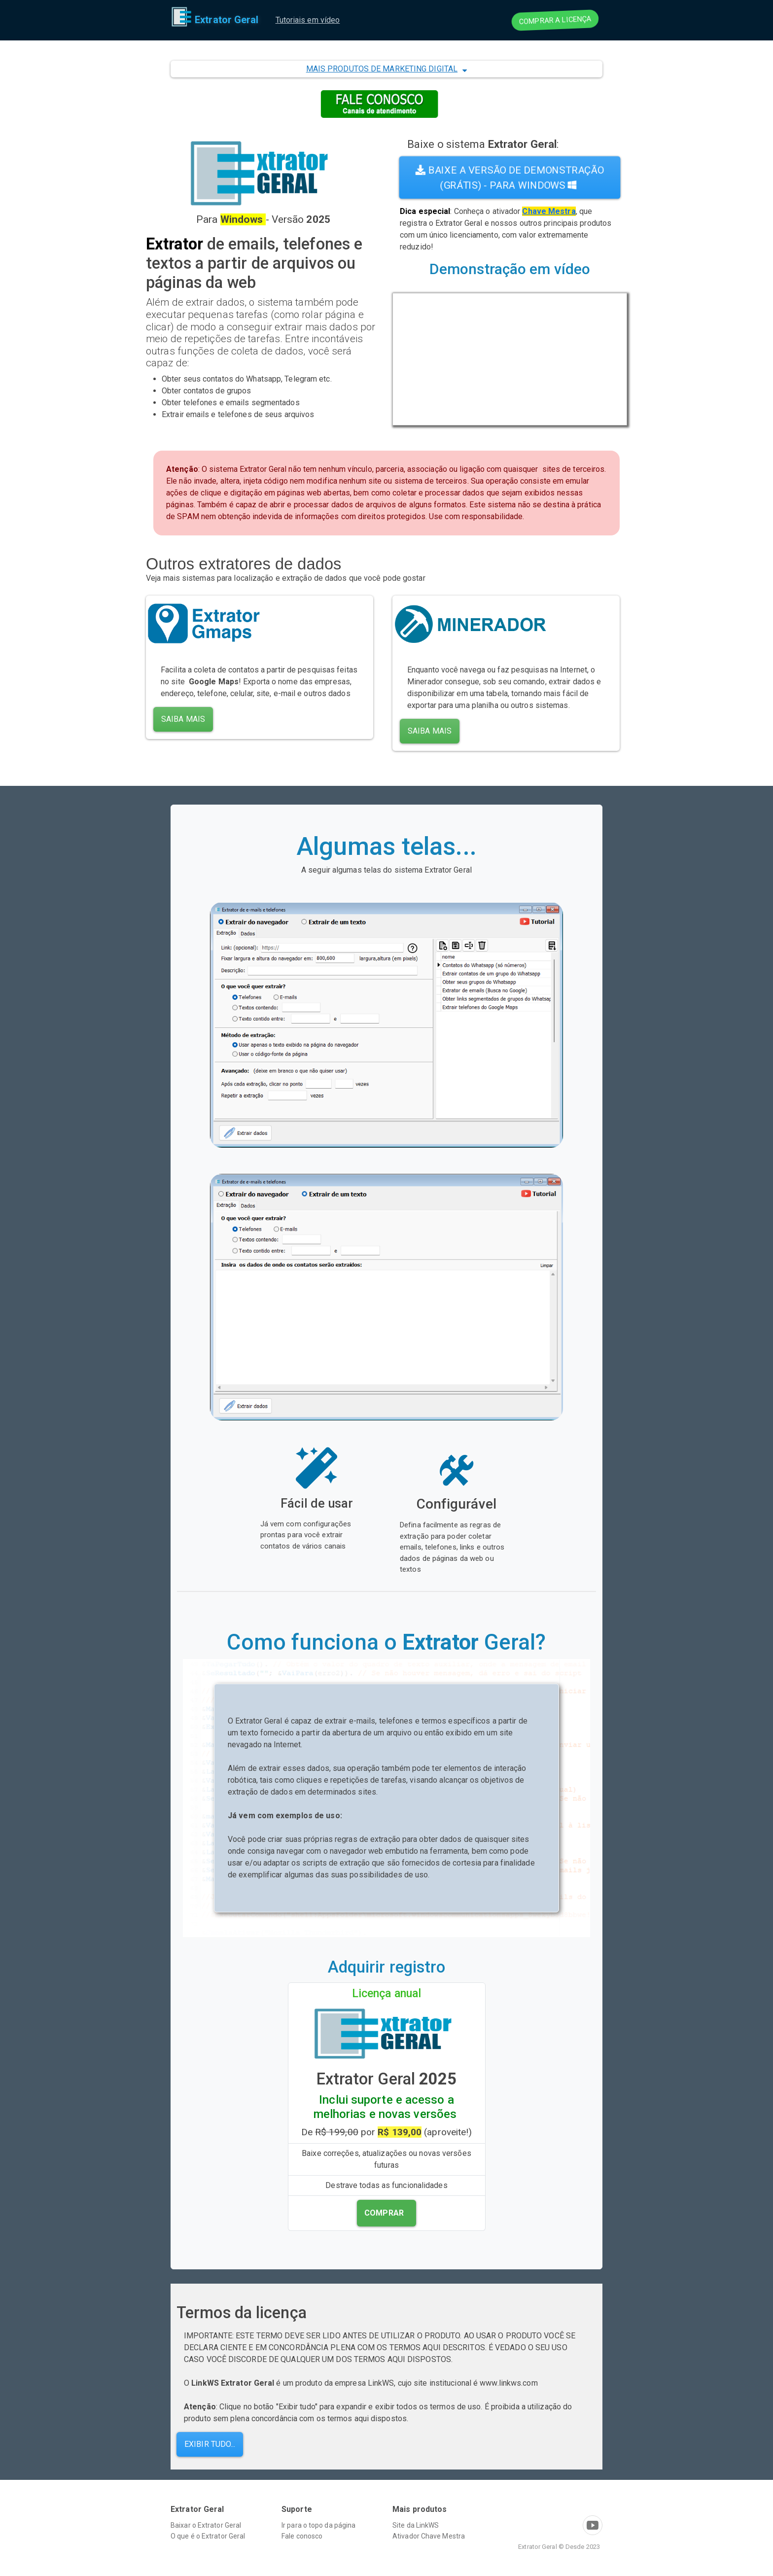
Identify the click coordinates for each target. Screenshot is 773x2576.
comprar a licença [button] (555, 20)
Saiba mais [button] (183, 719)
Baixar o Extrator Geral (206, 2525)
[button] (386, 69)
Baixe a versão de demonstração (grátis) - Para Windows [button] (509, 177)
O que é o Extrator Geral (208, 2536)
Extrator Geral (215, 20)
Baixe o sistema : (483, 144)
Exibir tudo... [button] (209, 2444)
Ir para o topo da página (318, 2525)
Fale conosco (301, 2536)
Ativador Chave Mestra (428, 2536)
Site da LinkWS (415, 2525)
